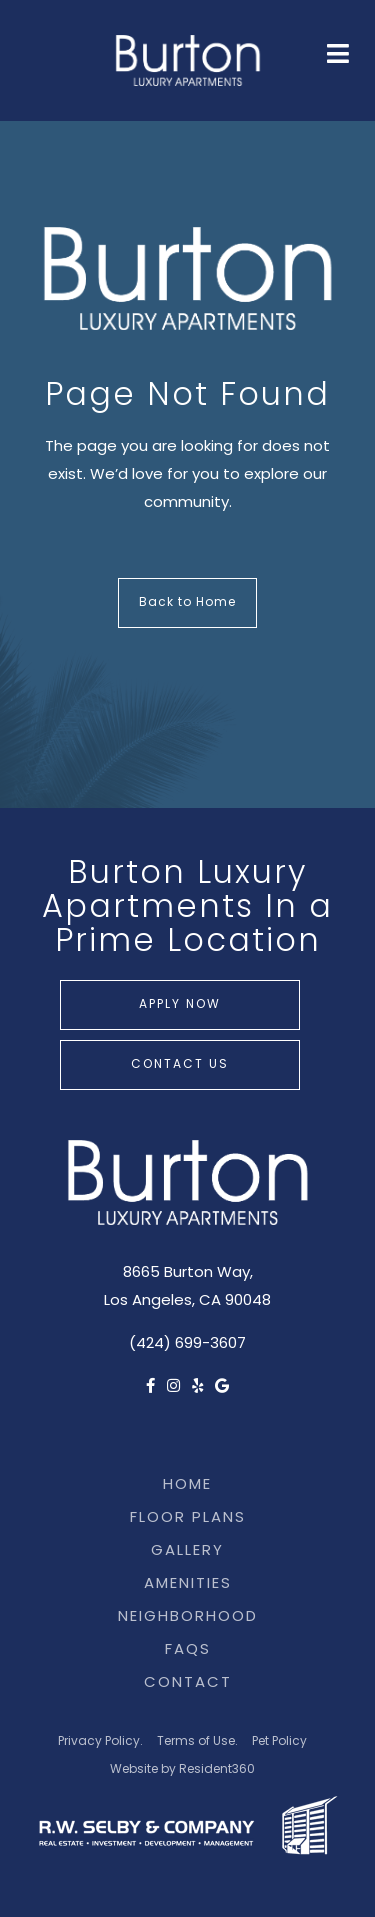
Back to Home (187, 603)
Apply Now (180, 1005)
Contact (188, 1683)
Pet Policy (279, 1742)
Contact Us (180, 1065)
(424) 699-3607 (187, 1344)
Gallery (187, 1551)
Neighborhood (188, 1617)
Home (187, 1485)
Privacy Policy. (100, 1742)
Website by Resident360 (182, 1770)
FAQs (188, 1650)
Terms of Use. (197, 1742)
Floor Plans (188, 1518)
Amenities (188, 1584)
